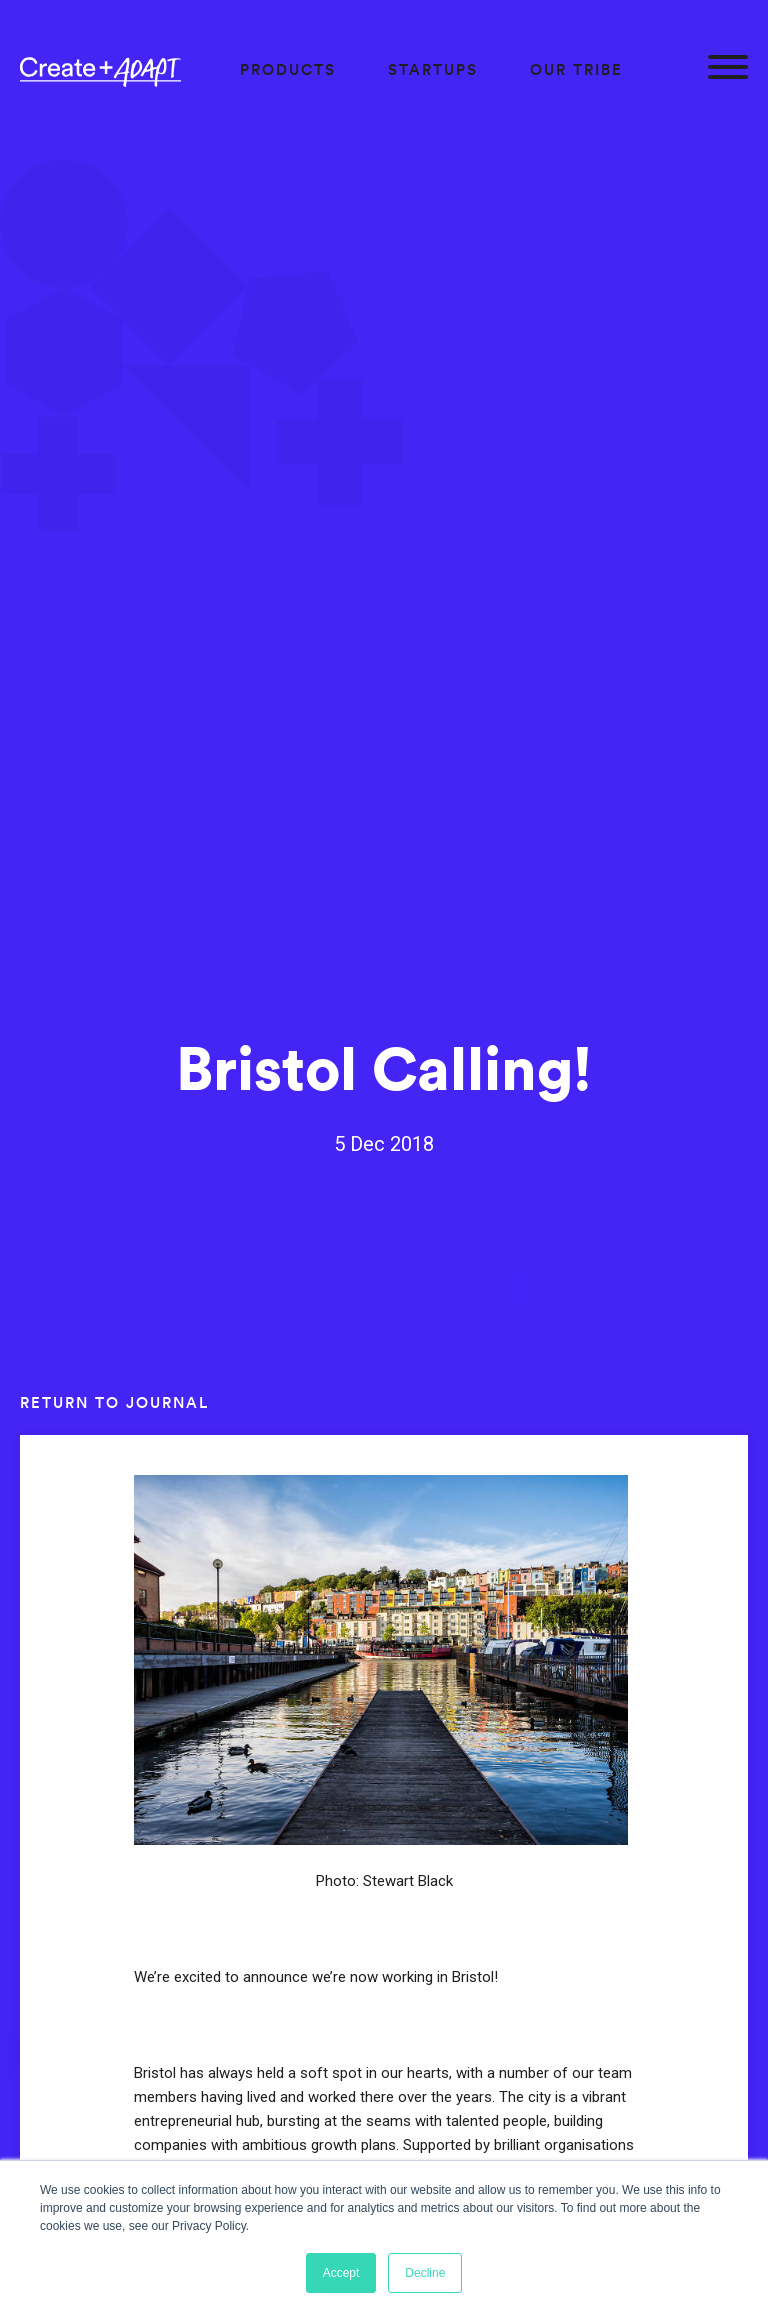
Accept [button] (341, 2273)
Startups (433, 69)
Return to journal (114, 1402)
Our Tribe (576, 69)
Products (288, 69)
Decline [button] (425, 2273)
